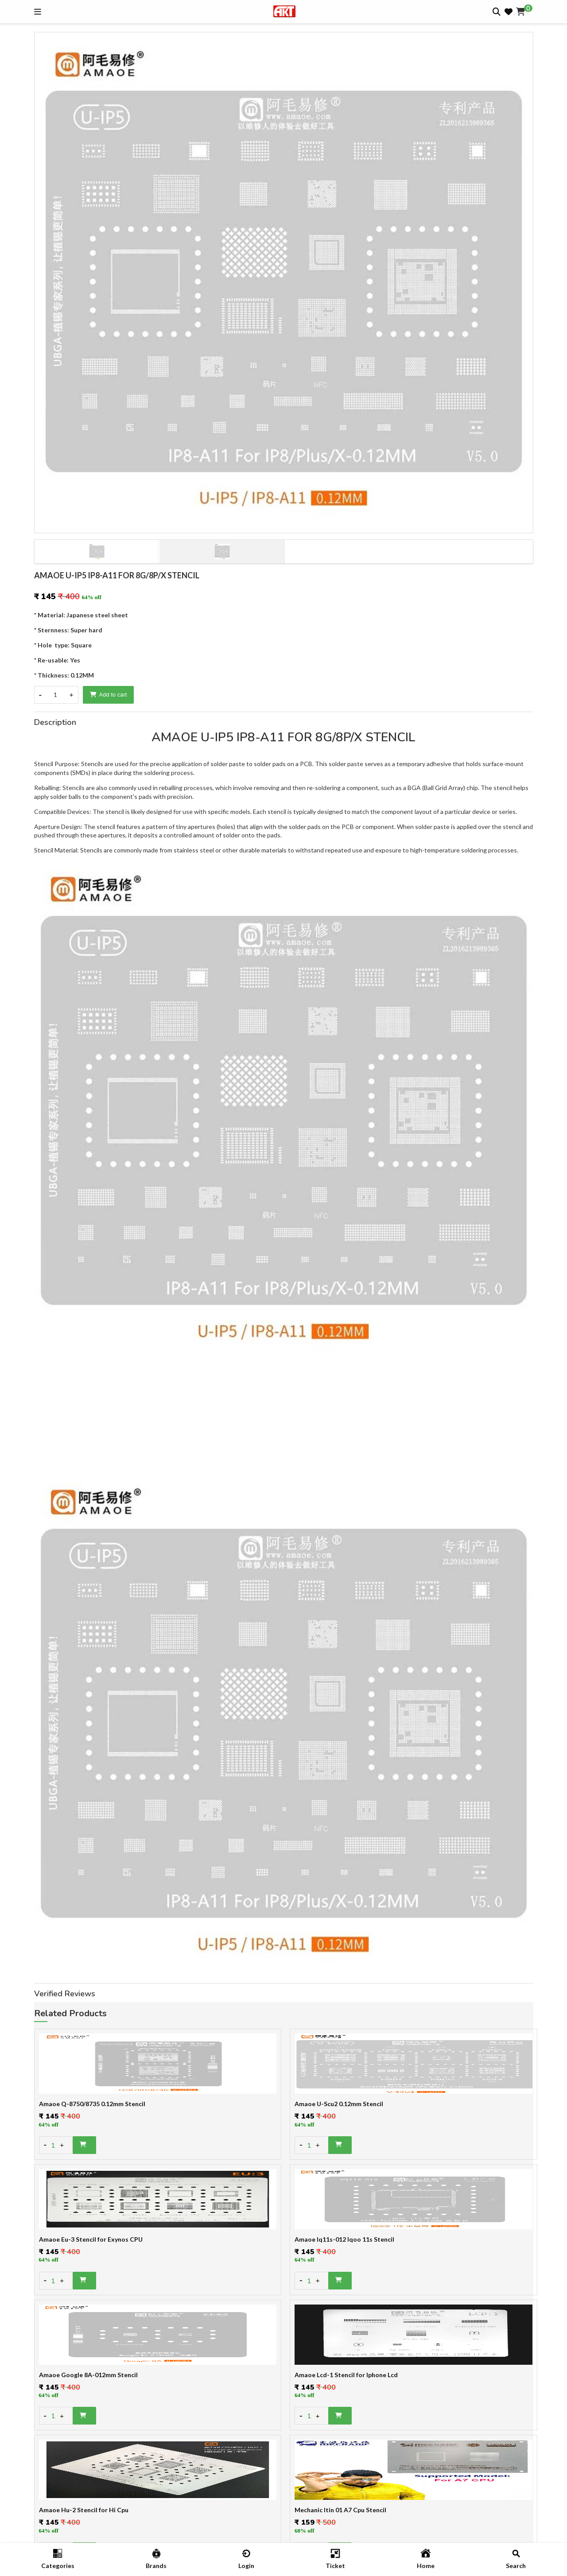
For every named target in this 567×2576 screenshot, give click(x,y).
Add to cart (108, 694)
